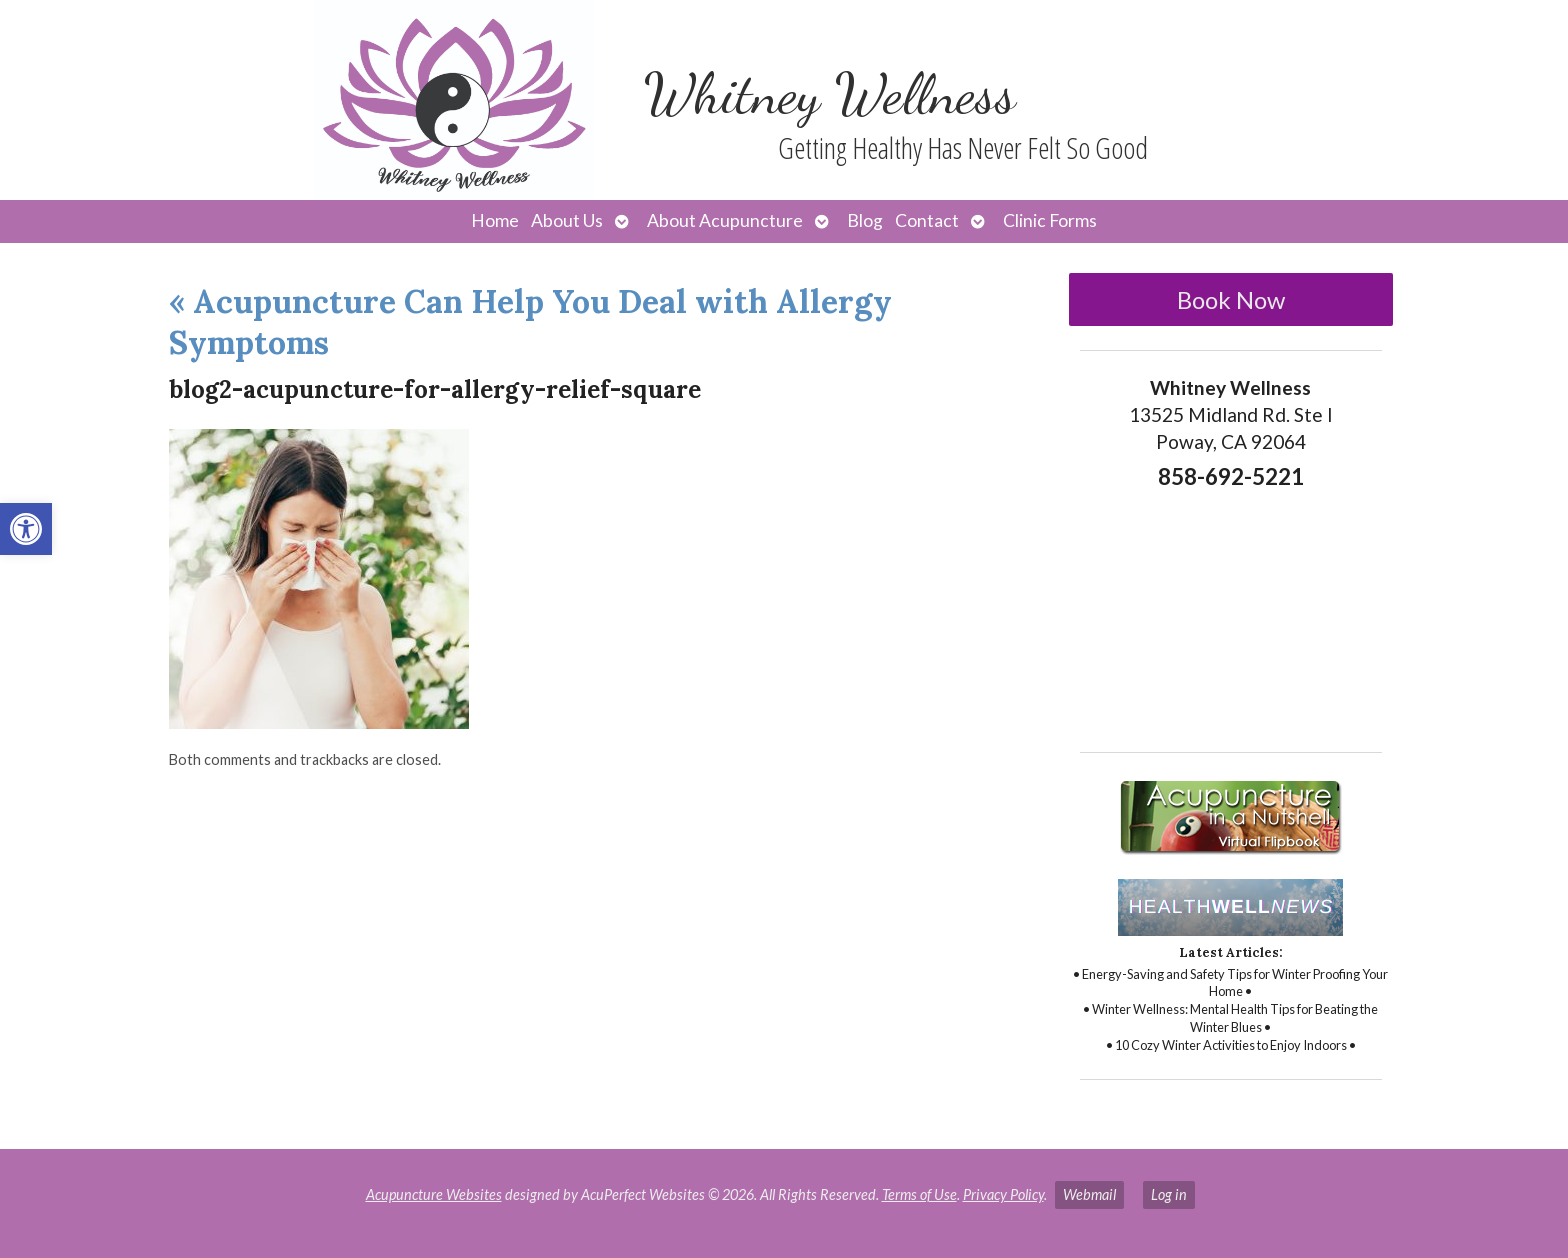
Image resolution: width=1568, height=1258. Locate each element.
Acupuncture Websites (434, 1194)
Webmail (1089, 1194)
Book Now (1231, 299)
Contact (927, 220)
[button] (26, 529)
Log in (1169, 1194)
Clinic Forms (1050, 220)
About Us (567, 220)
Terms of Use (919, 1194)
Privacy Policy (1003, 1194)
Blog (865, 220)
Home (495, 220)
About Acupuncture (725, 220)
